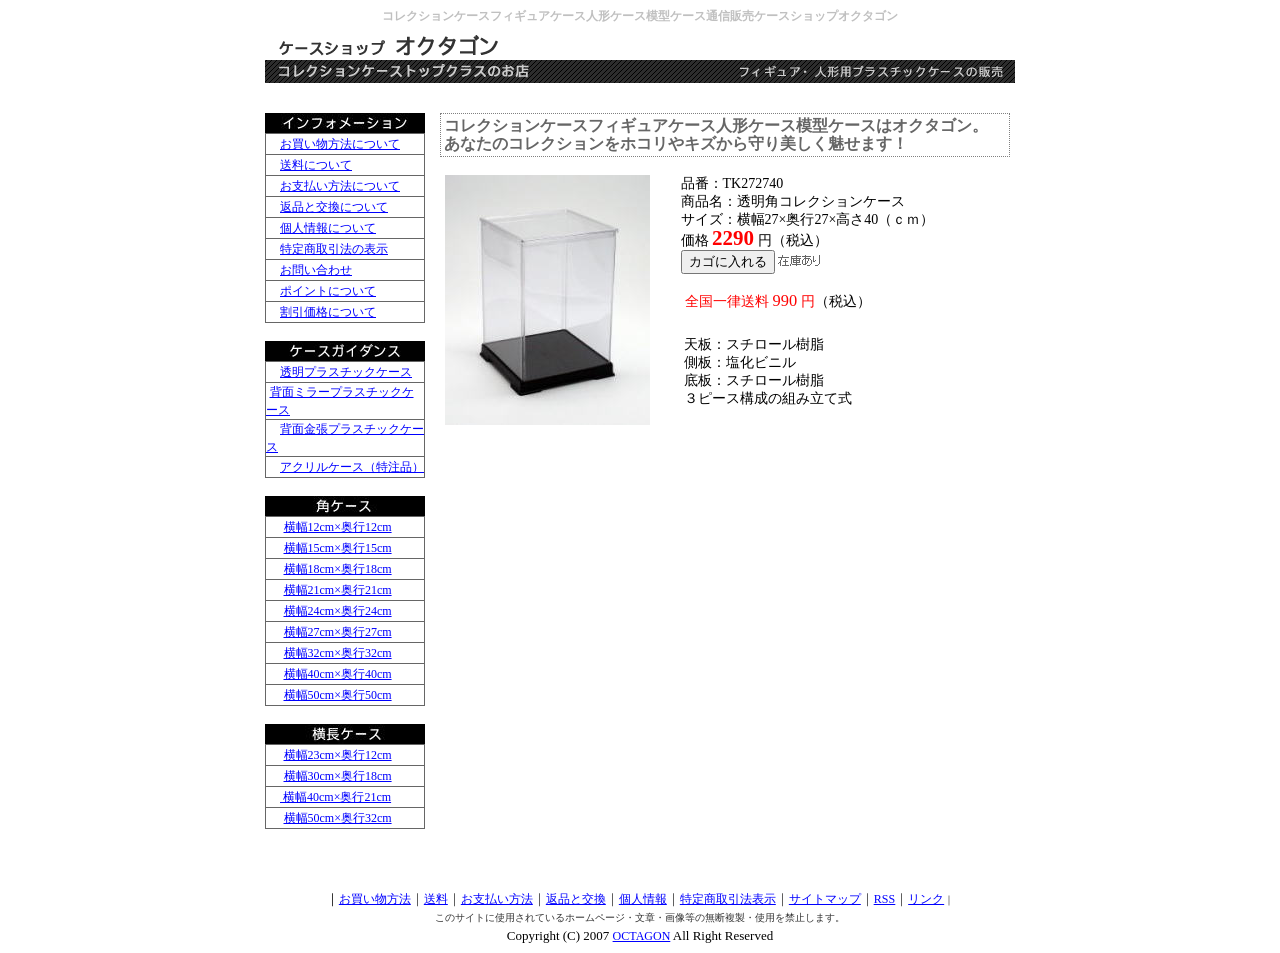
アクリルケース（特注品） (352, 467)
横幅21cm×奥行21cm (338, 590)
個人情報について (328, 228)
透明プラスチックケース (346, 372)
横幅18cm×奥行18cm (338, 569)
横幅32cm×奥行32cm (338, 653)
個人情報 (643, 899)
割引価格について (328, 312)
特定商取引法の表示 (334, 249)
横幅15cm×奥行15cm (338, 548)
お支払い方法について (340, 186)
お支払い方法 (497, 899)
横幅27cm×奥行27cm (338, 632)
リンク (926, 899)
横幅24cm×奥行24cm (338, 611)
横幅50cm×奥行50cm (338, 695)
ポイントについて (328, 291)
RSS (884, 899)
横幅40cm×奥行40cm (338, 674)
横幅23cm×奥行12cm (338, 755)
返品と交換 (576, 899)
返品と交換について (334, 207)
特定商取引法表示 (728, 899)
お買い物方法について (340, 144)
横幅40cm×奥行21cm (335, 797)
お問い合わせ (316, 270)
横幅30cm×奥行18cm (338, 776)
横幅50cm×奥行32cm (338, 818)
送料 (436, 899)
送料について (316, 165)
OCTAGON (642, 936)
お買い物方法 (375, 899)
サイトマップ (825, 899)
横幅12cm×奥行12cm (338, 527)
